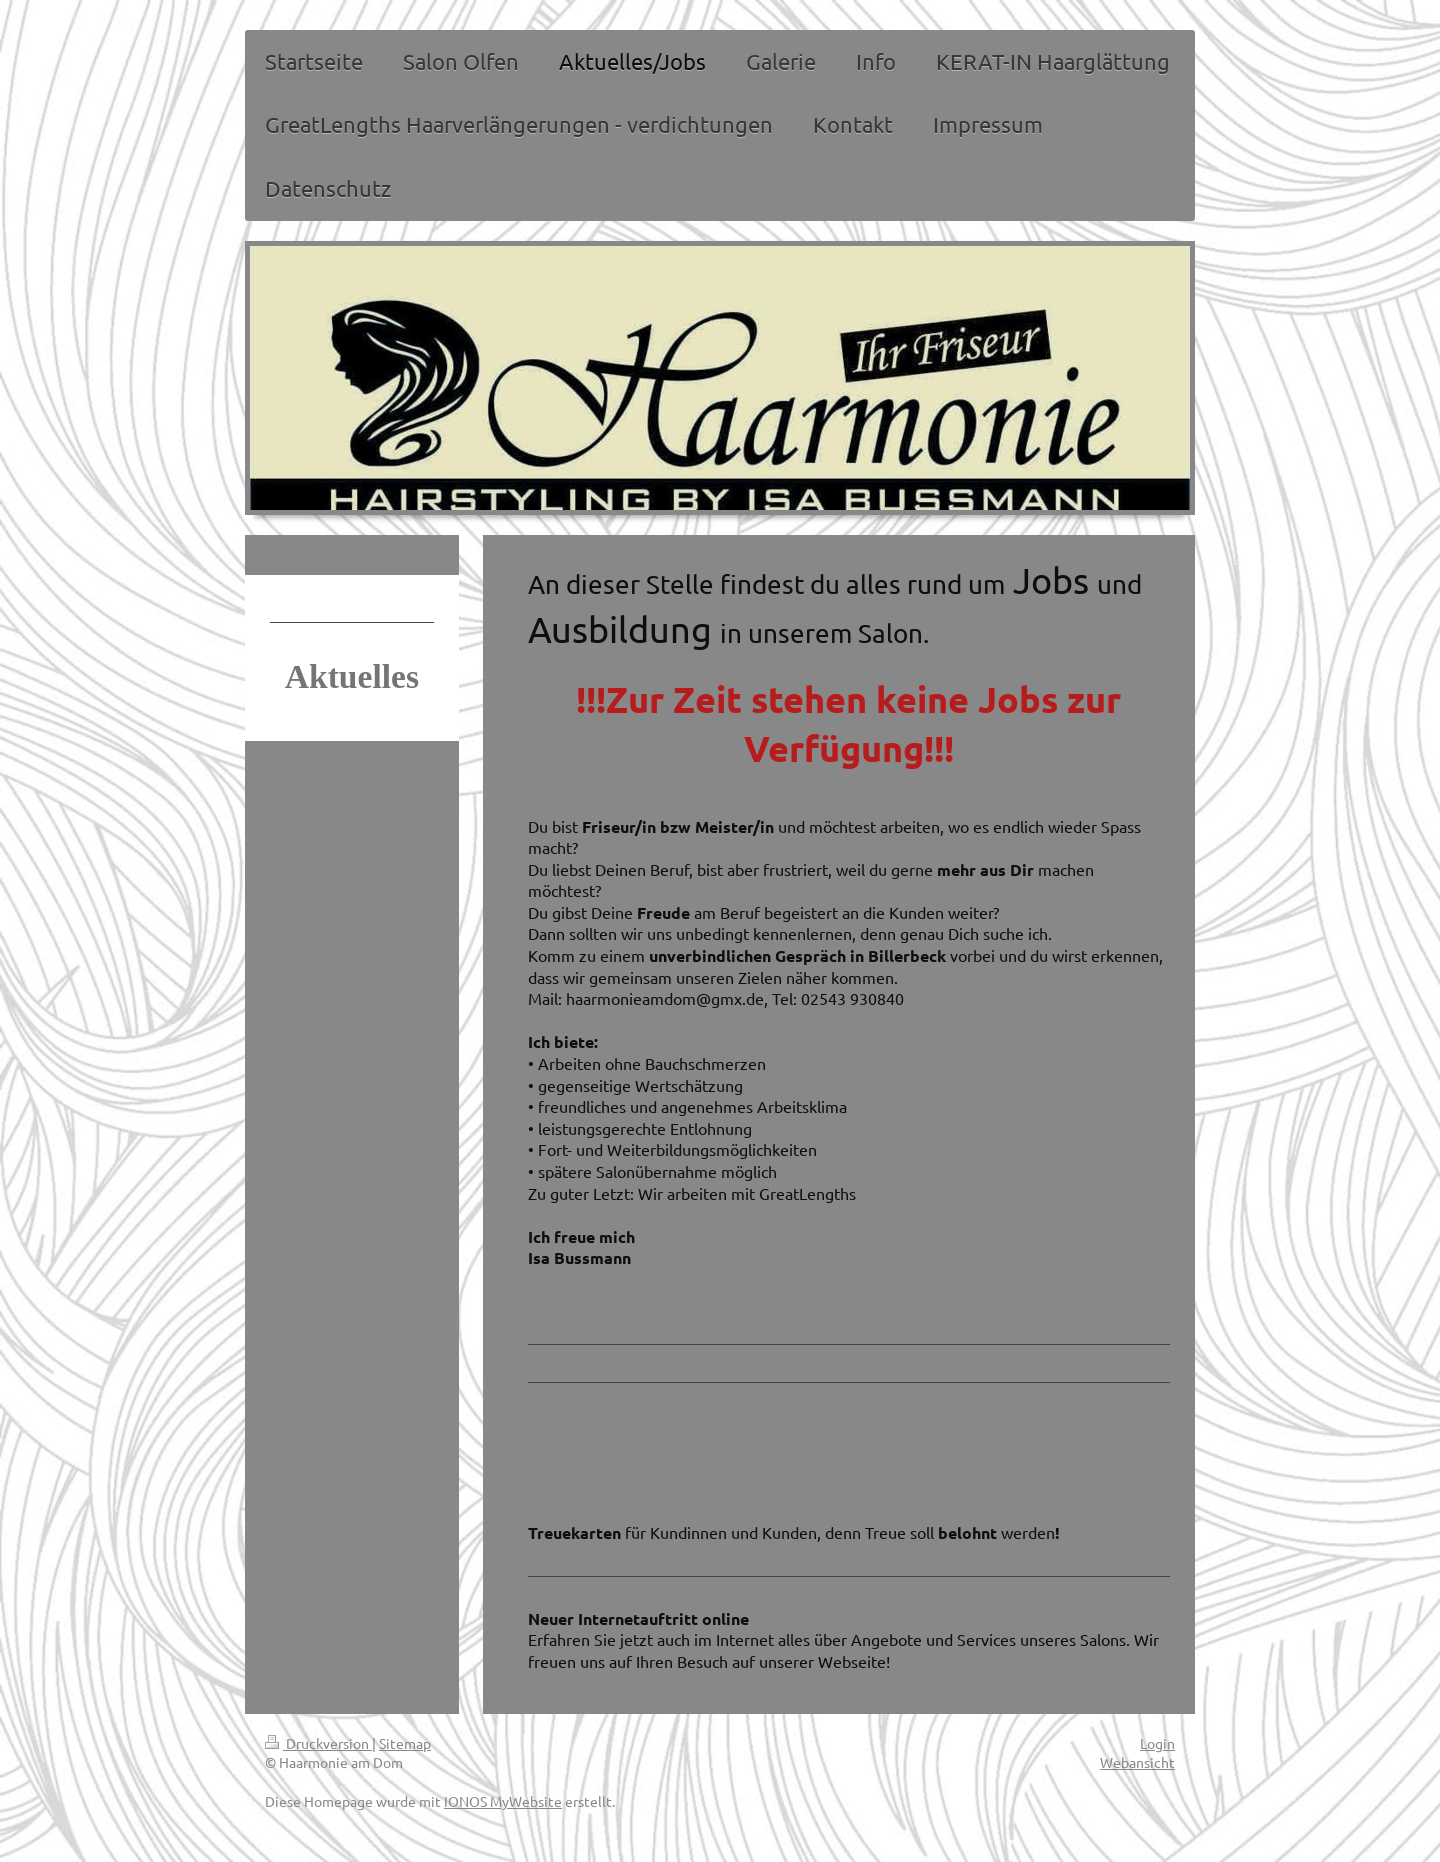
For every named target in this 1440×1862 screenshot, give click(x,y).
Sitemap (405, 1743)
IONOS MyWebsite (503, 1801)
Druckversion (318, 1743)
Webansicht (1137, 1762)
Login (1157, 1743)
